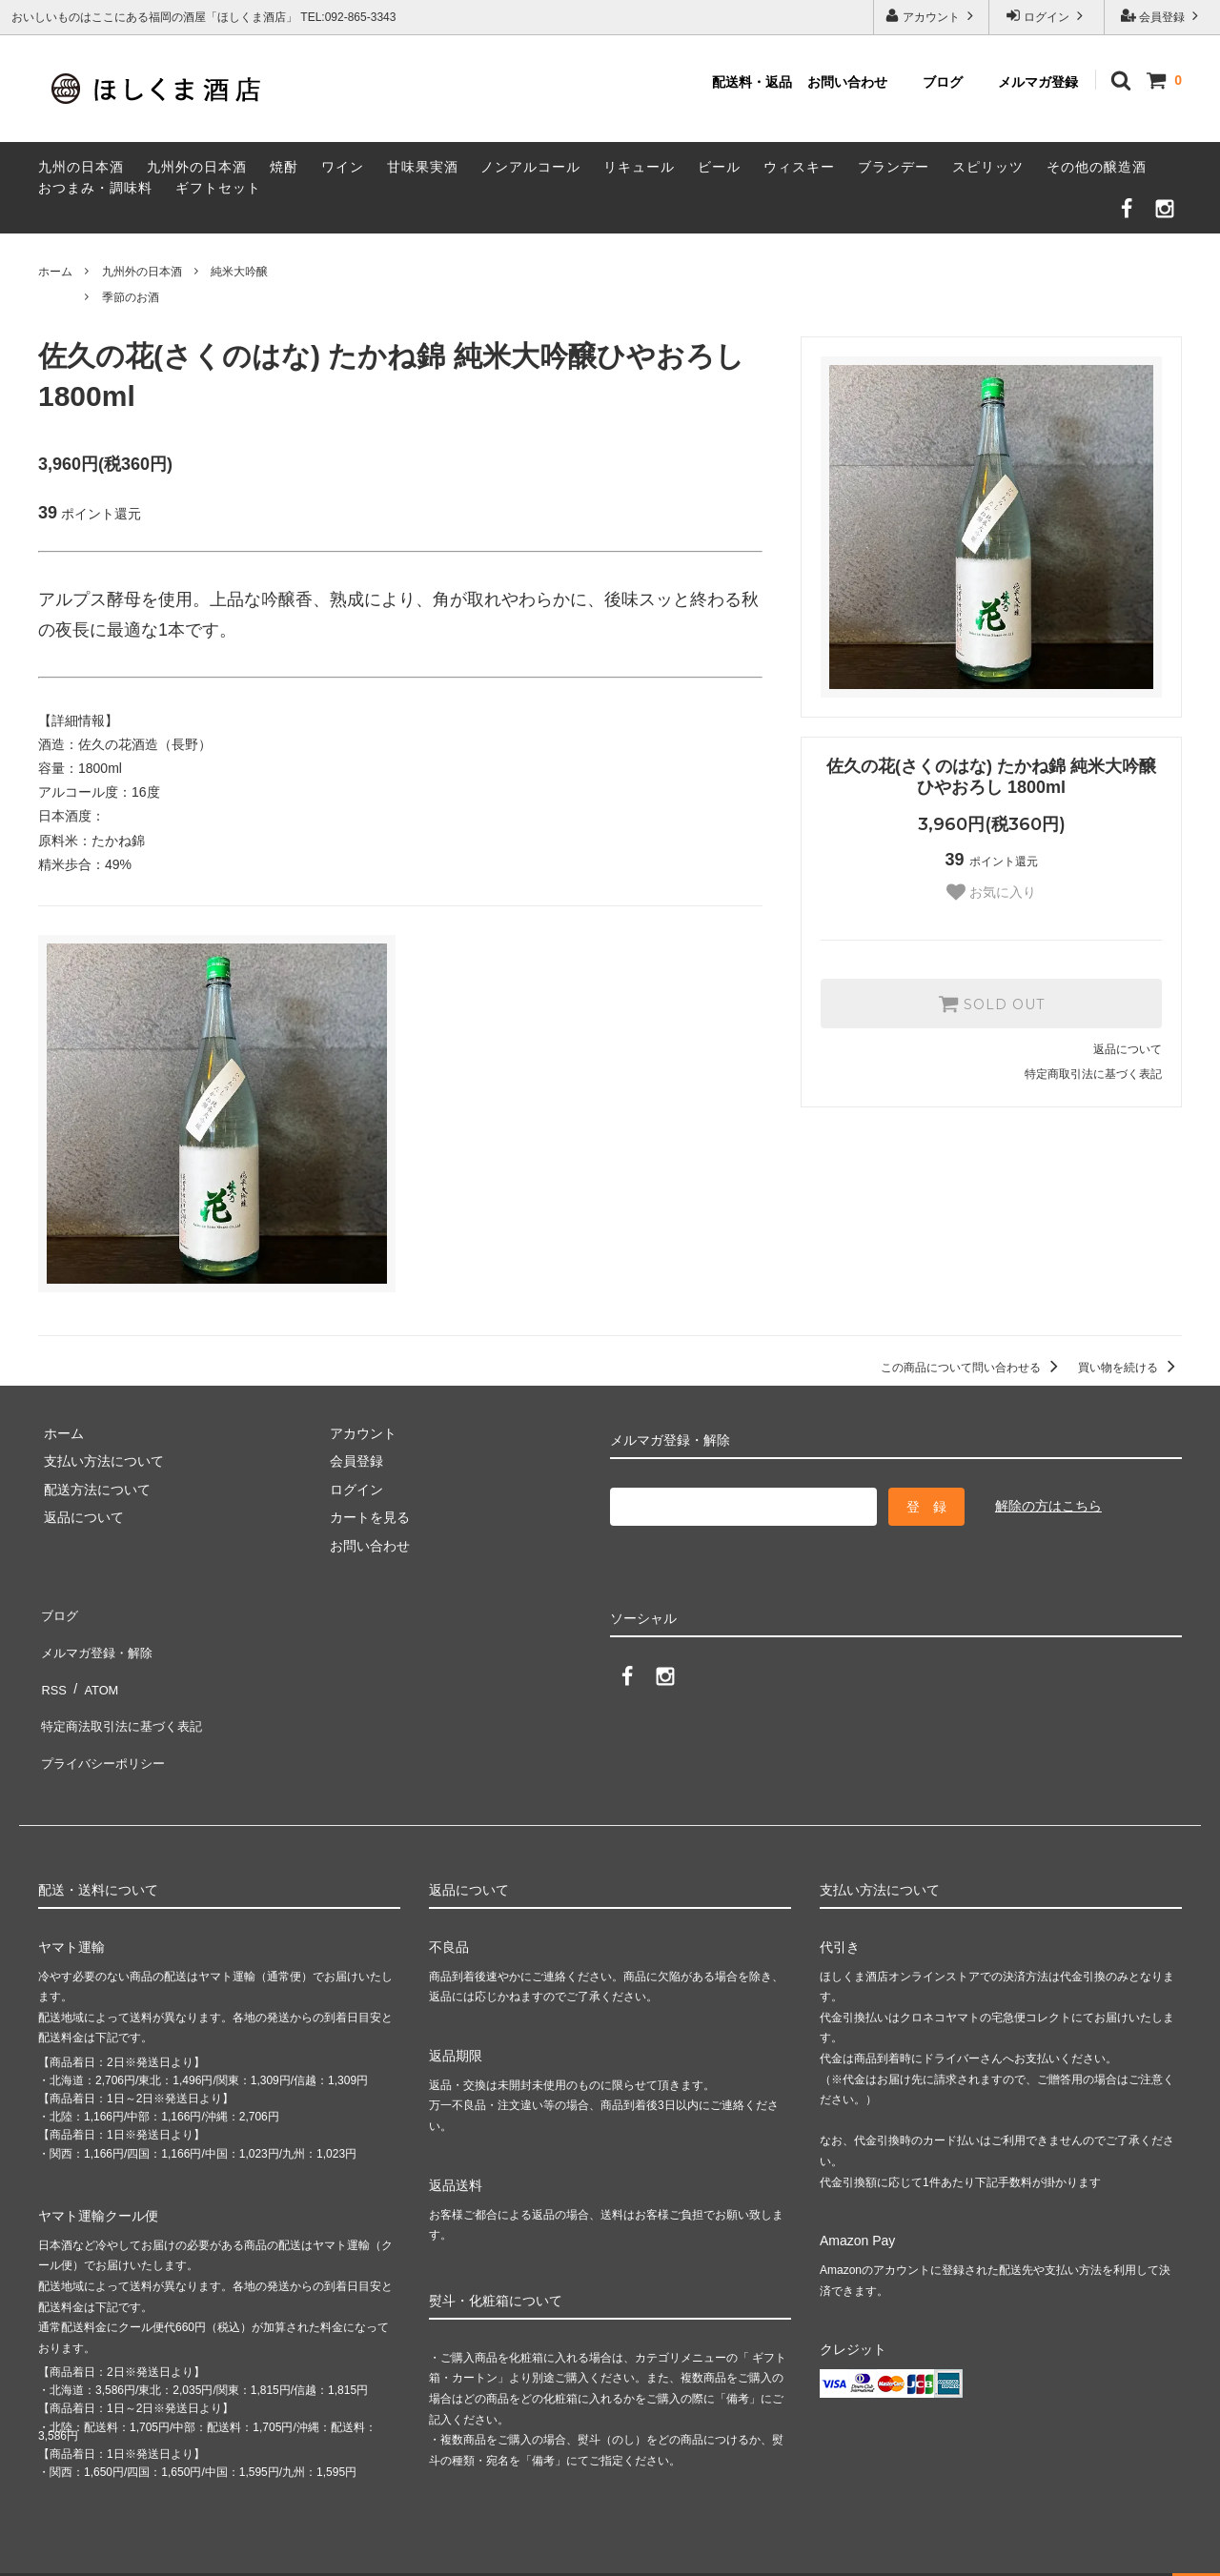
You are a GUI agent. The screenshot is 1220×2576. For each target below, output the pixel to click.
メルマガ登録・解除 (98, 1639)
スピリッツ (988, 166)
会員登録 (1162, 16)
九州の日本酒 (81, 166)
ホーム (55, 271)
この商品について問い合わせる (973, 1367)
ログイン (1047, 16)
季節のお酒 (130, 297)
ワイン (342, 166)
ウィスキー (799, 166)
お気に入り (991, 892)
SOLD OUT (991, 1003)
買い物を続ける (1130, 1367)
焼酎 (284, 166)
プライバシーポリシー (105, 1724)
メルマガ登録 (1038, 82)
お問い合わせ (847, 82)
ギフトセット (218, 187)
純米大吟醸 (239, 271)
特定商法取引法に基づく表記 (125, 1695)
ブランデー (893, 166)
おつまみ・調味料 (95, 187)
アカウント (931, 16)
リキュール (639, 166)
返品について (1127, 1049)
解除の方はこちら (1048, 1505)
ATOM (94, 1667)
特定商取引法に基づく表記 (1093, 1074)
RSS (52, 1667)
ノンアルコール (530, 166)
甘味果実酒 (422, 166)
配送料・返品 (752, 82)
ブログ (943, 82)
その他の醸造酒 (1097, 166)
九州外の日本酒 (197, 166)
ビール (719, 166)
